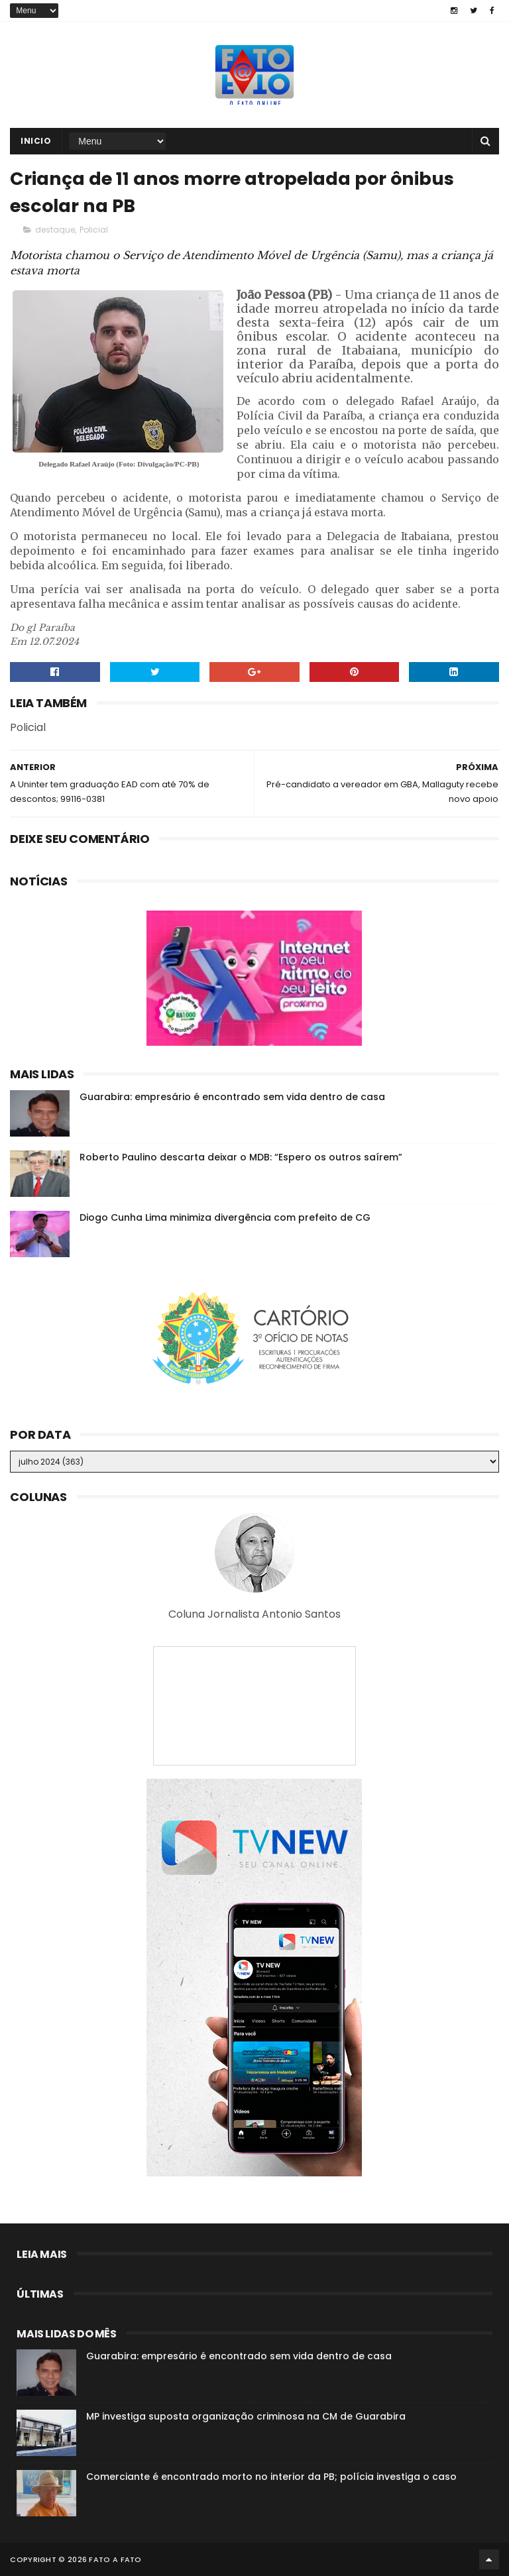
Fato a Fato (115, 2559)
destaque (55, 229)
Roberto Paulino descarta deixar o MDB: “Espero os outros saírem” (241, 1157)
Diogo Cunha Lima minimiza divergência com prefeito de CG (225, 1217)
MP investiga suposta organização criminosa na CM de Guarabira (246, 2416)
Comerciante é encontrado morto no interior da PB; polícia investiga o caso (271, 2476)
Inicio (36, 140)
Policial (94, 229)
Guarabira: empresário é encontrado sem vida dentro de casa (232, 1096)
